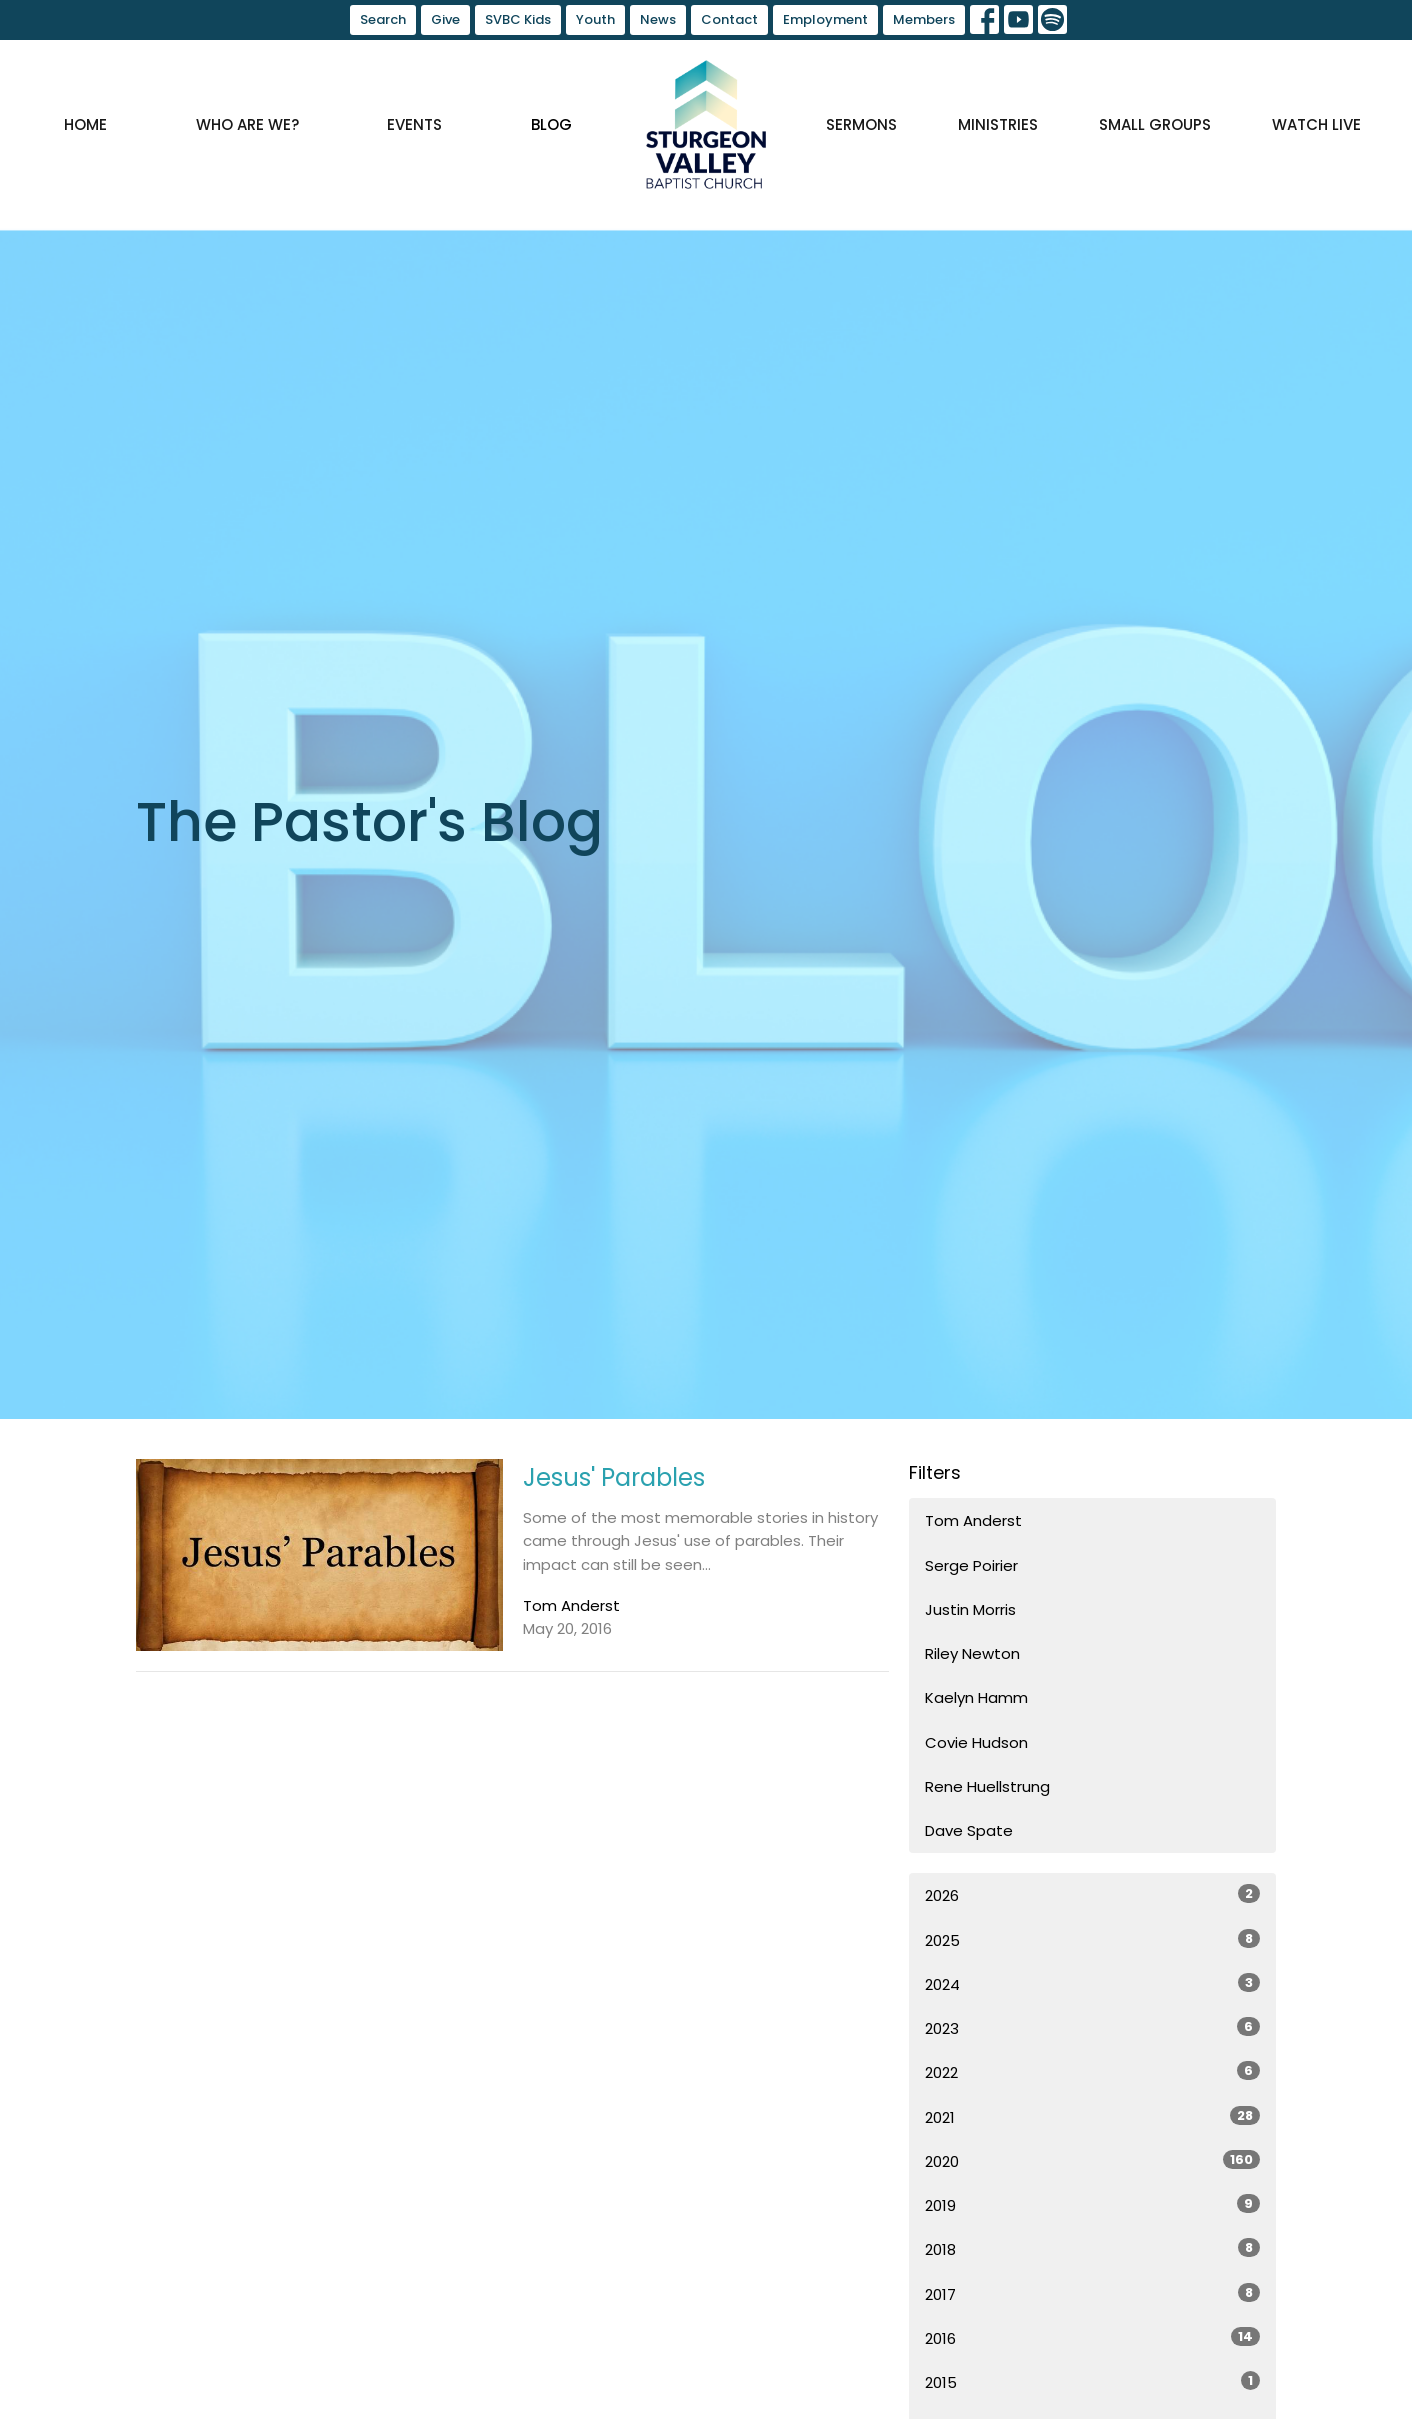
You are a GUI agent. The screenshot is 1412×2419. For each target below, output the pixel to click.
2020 (1092, 2161)
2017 (1092, 2294)
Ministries (998, 124)
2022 (1092, 2072)
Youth (595, 19)
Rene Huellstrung (987, 1786)
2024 (1092, 1984)
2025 (1092, 1940)
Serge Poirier (971, 1565)
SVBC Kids (518, 19)
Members (924, 19)
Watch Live (1316, 124)
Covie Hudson (976, 1742)
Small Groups (1155, 124)
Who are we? (247, 124)
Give (445, 19)
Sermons (861, 124)
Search (383, 19)
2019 (1092, 2205)
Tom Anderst (973, 1520)
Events (414, 124)
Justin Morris (970, 1609)
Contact (729, 19)
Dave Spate (969, 1830)
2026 (1092, 1895)
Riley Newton (972, 1653)
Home (85, 124)
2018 (1092, 2249)
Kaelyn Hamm (976, 1697)
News (658, 19)
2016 (1092, 2338)
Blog (551, 124)
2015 (1092, 2382)
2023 (1092, 2028)
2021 (1092, 2117)
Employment (825, 19)
